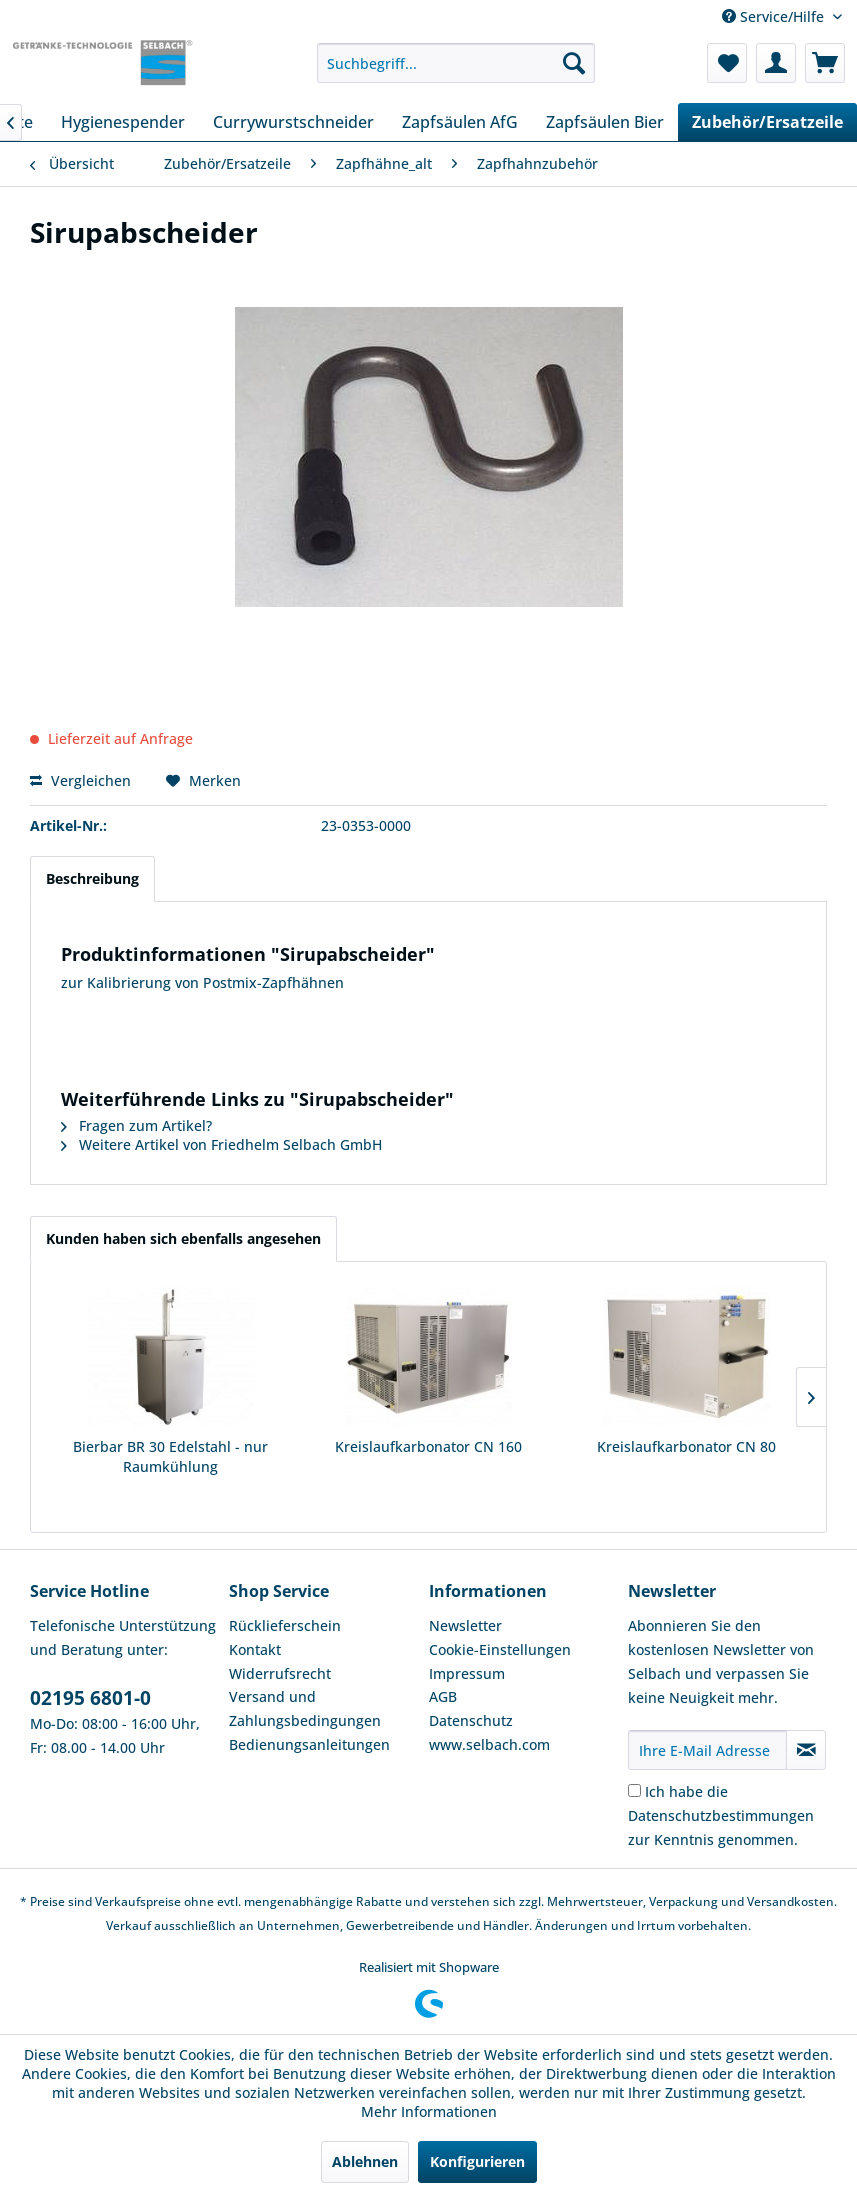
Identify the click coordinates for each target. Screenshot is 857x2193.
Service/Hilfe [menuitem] (775, 16)
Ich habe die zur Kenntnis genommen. (721, 1815)
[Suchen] (574, 63)
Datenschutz (471, 1720)
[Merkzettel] (727, 63)
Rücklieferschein (285, 1625)
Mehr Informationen (429, 2111)
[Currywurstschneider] (293, 122)
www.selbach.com (489, 1744)
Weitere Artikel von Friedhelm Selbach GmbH (221, 1144)
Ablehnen (365, 2161)
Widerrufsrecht (280, 1673)
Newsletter (465, 1625)
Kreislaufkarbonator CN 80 (686, 1446)
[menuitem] (456, 63)
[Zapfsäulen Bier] (605, 122)
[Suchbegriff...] (456, 63)
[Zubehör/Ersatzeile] (767, 122)
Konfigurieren (477, 2161)
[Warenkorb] (825, 63)
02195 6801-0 (90, 1698)
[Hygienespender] (123, 122)
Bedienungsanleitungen (309, 1744)
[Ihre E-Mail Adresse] (707, 1750)
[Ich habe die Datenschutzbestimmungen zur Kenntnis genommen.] (634, 1790)
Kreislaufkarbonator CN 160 (428, 1446)
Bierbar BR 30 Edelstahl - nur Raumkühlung (170, 1456)
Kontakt (255, 1649)
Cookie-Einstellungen (500, 1649)
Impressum (467, 1673)
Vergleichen (80, 780)
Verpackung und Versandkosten (741, 1901)
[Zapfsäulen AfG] (460, 122)
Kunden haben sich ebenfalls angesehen (183, 1238)
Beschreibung (92, 878)
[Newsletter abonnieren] (806, 1750)
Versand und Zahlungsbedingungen (305, 1708)
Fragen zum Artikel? (136, 1125)
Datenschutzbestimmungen (721, 1815)
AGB (443, 1696)
